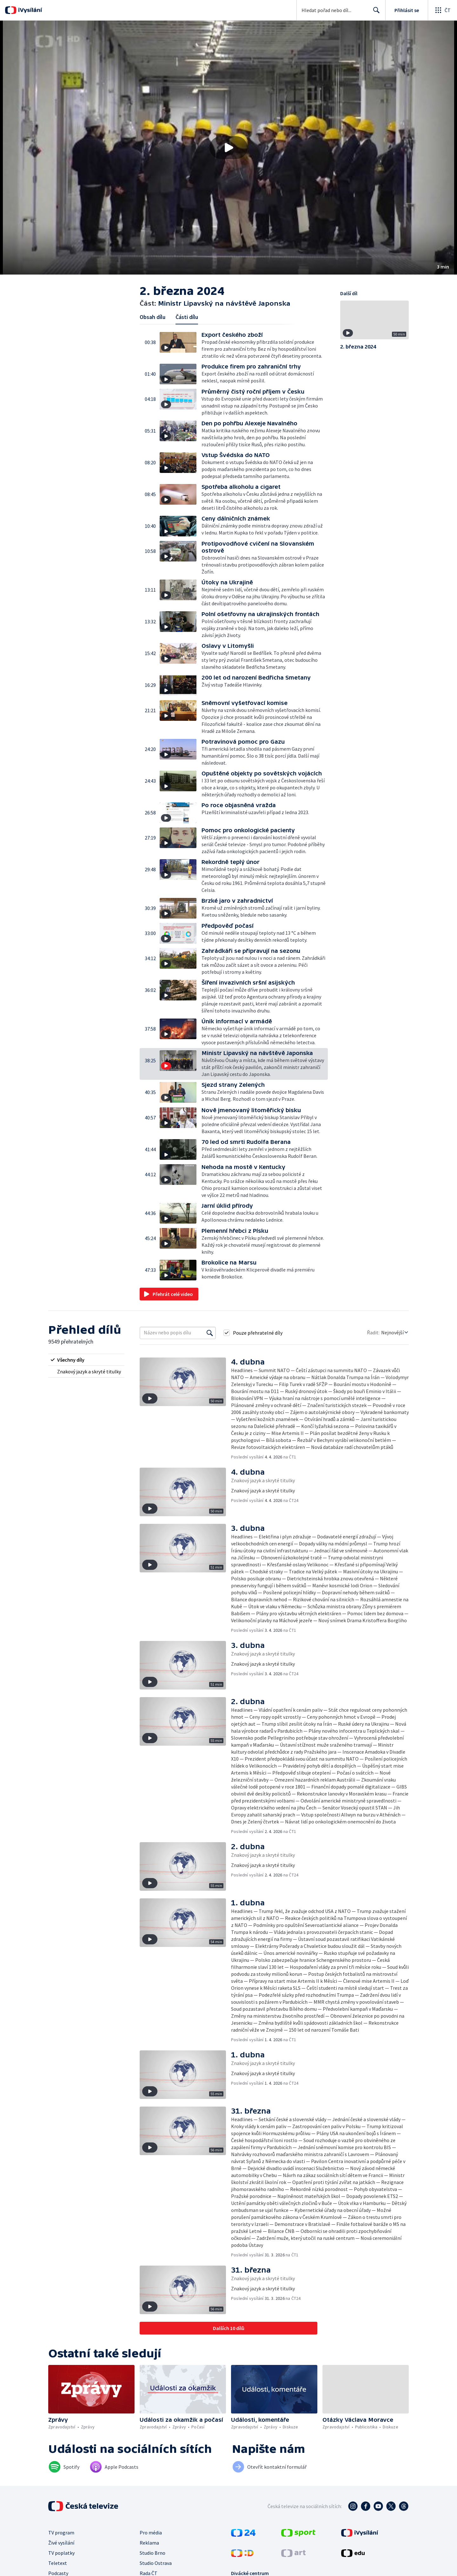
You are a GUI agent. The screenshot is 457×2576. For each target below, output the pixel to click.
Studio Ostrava (156, 2563)
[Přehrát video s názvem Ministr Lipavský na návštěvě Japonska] (228, 147)
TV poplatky (61, 2553)
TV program (61, 2532)
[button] (228, 148)
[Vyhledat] (210, 1333)
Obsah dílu (152, 317)
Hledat (374, 12)
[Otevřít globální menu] (442, 10)
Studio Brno (152, 2553)
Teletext (57, 2563)
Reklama (149, 2542)
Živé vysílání (61, 2542)
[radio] (86, 1359)
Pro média (151, 2532)
